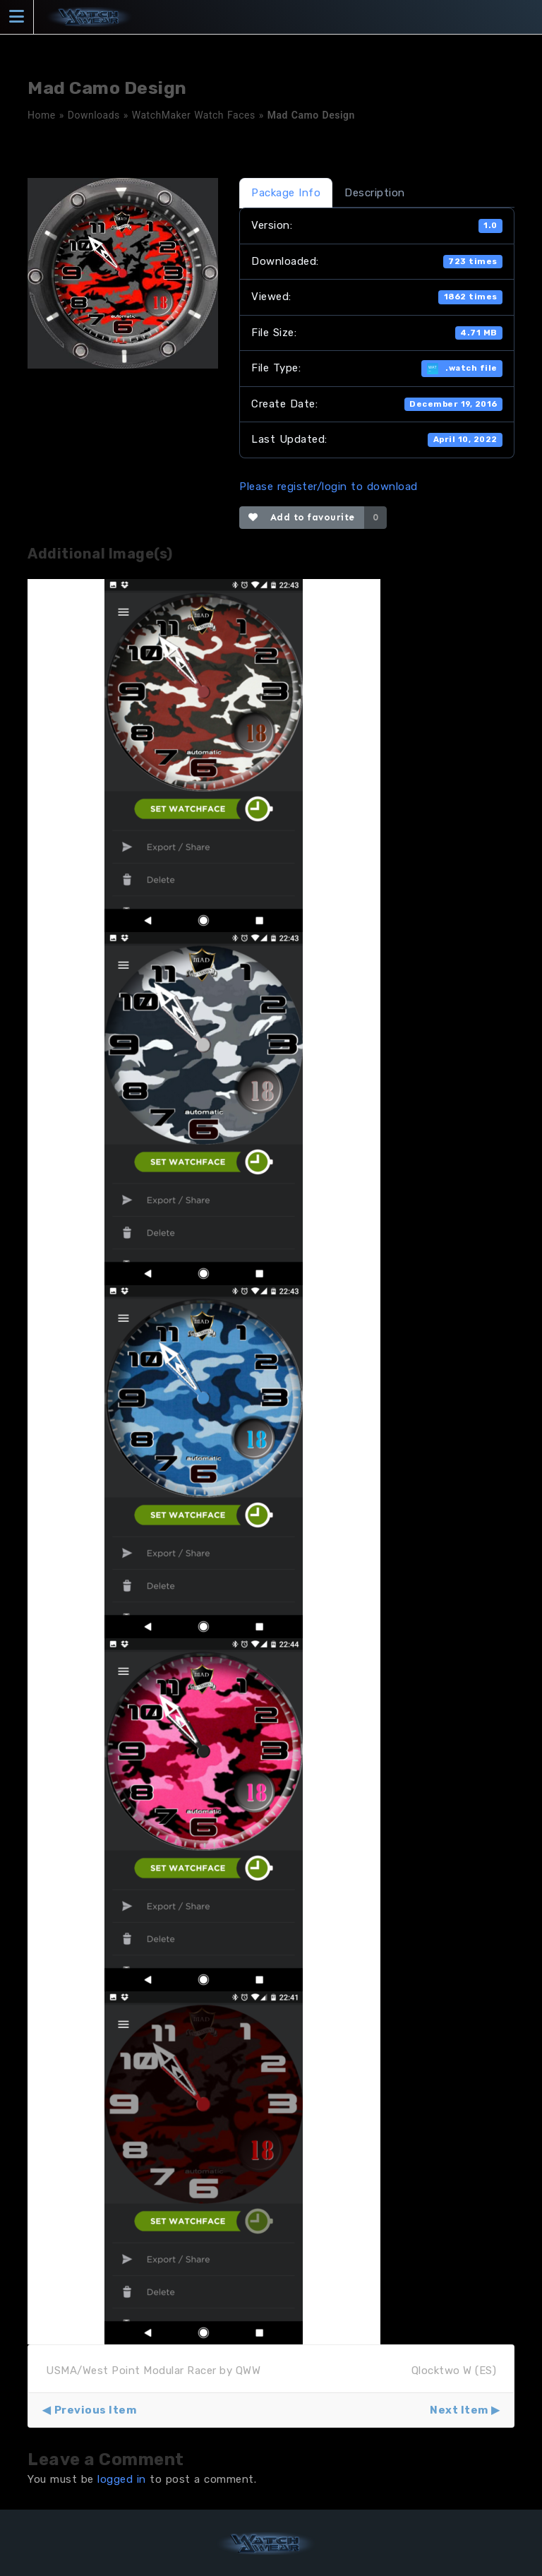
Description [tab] (374, 192)
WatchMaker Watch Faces (193, 115)
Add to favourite (301, 517)
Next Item (459, 2410)
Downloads (94, 115)
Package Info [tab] (285, 192)
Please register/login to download (328, 486)
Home (42, 115)
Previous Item (95, 2410)
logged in (121, 2479)
